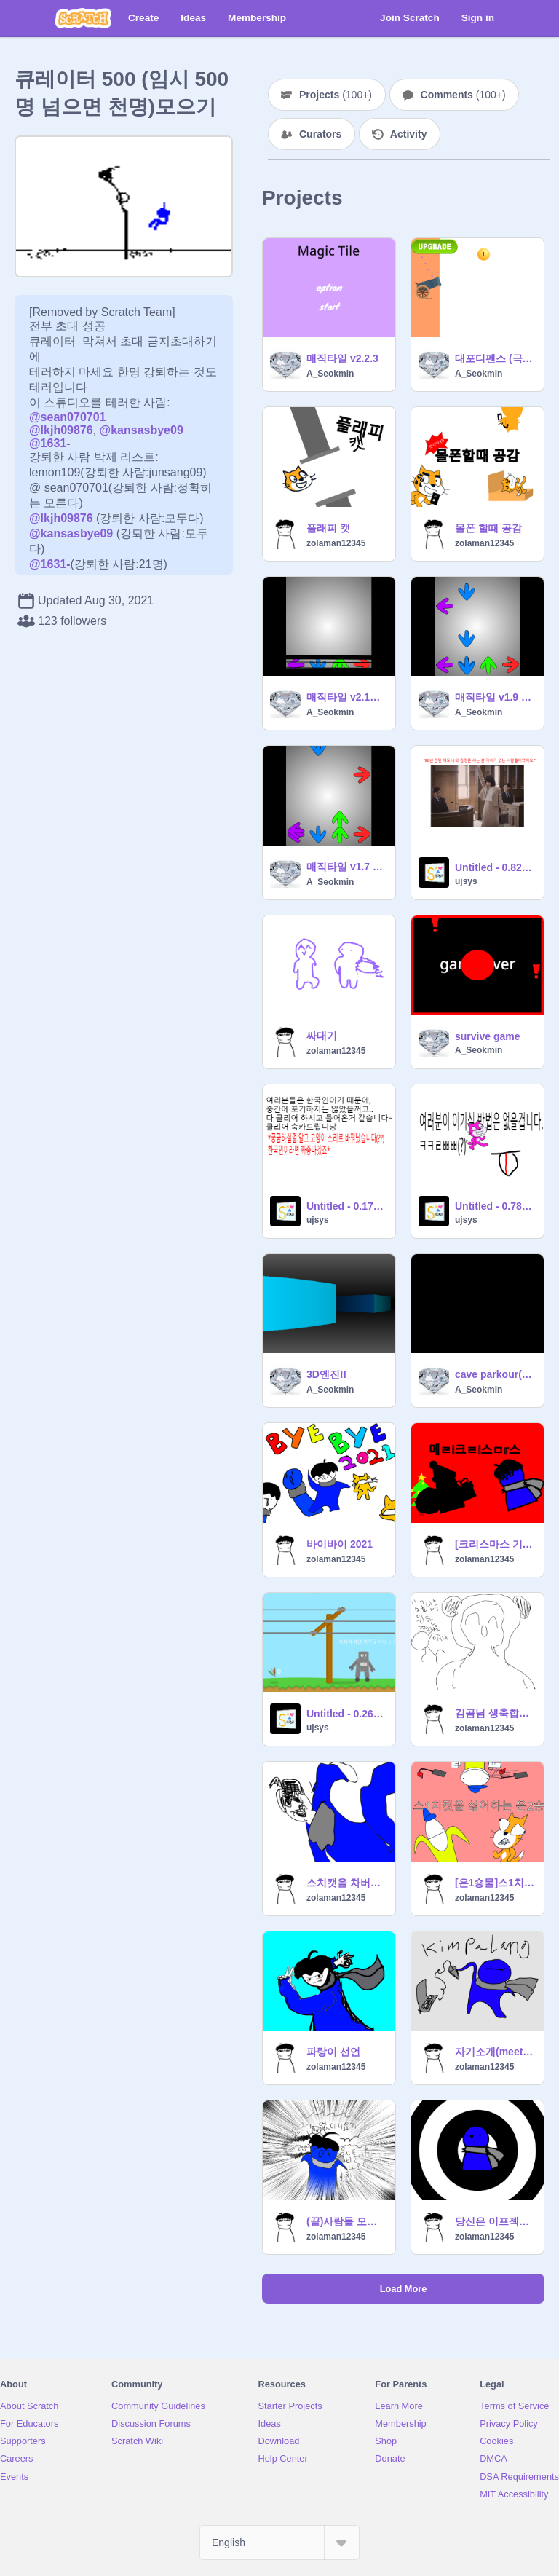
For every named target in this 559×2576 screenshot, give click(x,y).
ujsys (466, 881)
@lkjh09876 (61, 430)
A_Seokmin (330, 374)
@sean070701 (67, 417)
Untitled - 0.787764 (495, 1206)
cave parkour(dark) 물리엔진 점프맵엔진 (495, 1374)
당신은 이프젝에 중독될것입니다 (495, 2221)
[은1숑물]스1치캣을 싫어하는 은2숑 (495, 1882)
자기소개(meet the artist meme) (495, 2051)
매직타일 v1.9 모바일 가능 (495, 697)
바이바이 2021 (339, 1544)
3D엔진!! (326, 1374)
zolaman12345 (335, 543)
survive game (487, 1036)
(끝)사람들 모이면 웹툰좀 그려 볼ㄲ (346, 2221)
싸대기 (321, 1035)
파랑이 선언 (333, 2051)
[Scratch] (83, 18)
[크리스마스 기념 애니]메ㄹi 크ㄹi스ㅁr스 (495, 1544)
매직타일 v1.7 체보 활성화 (346, 867)
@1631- (50, 443)
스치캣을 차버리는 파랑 (346, 1882)
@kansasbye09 (141, 430)
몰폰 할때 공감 (488, 528)
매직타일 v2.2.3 (342, 358)
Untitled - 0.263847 (346, 1714)
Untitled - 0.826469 (495, 867)
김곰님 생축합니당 (495, 1713)
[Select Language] (279, 2542)
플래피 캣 (328, 528)
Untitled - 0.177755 (346, 1206)
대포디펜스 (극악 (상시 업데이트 (495, 358)
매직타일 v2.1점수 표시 (346, 697)
